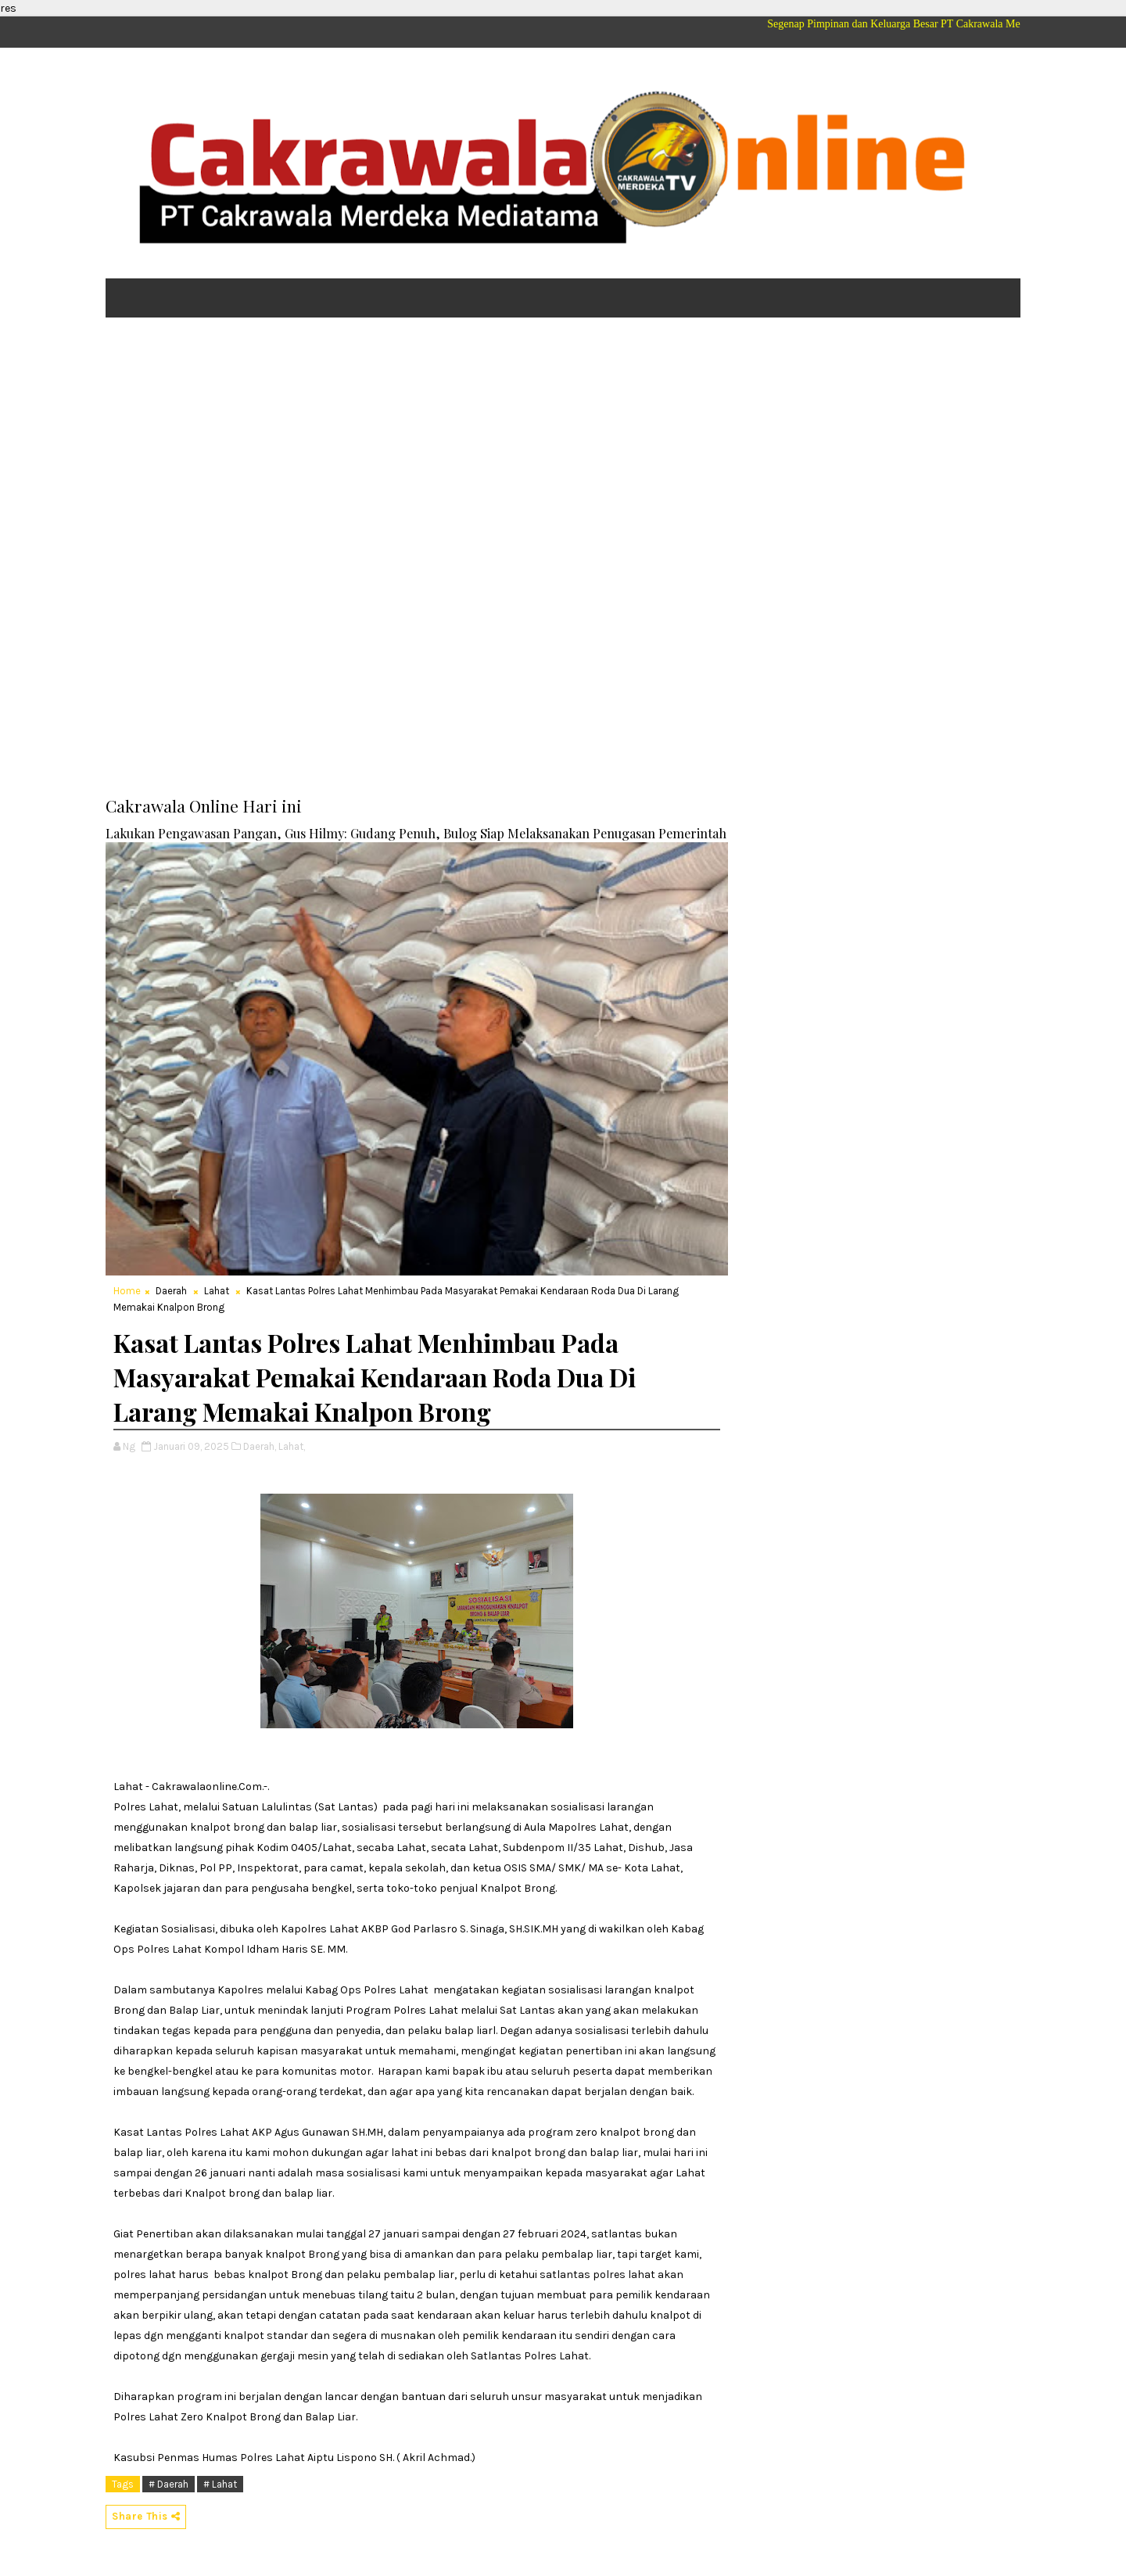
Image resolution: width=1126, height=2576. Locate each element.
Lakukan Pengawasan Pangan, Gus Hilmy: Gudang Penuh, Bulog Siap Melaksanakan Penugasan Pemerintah (416, 832)
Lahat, (291, 1446)
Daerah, (259, 1446)
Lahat (216, 1291)
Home (127, 1291)
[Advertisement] (563, 450)
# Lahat (220, 2484)
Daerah (171, 1291)
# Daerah (168, 2484)
